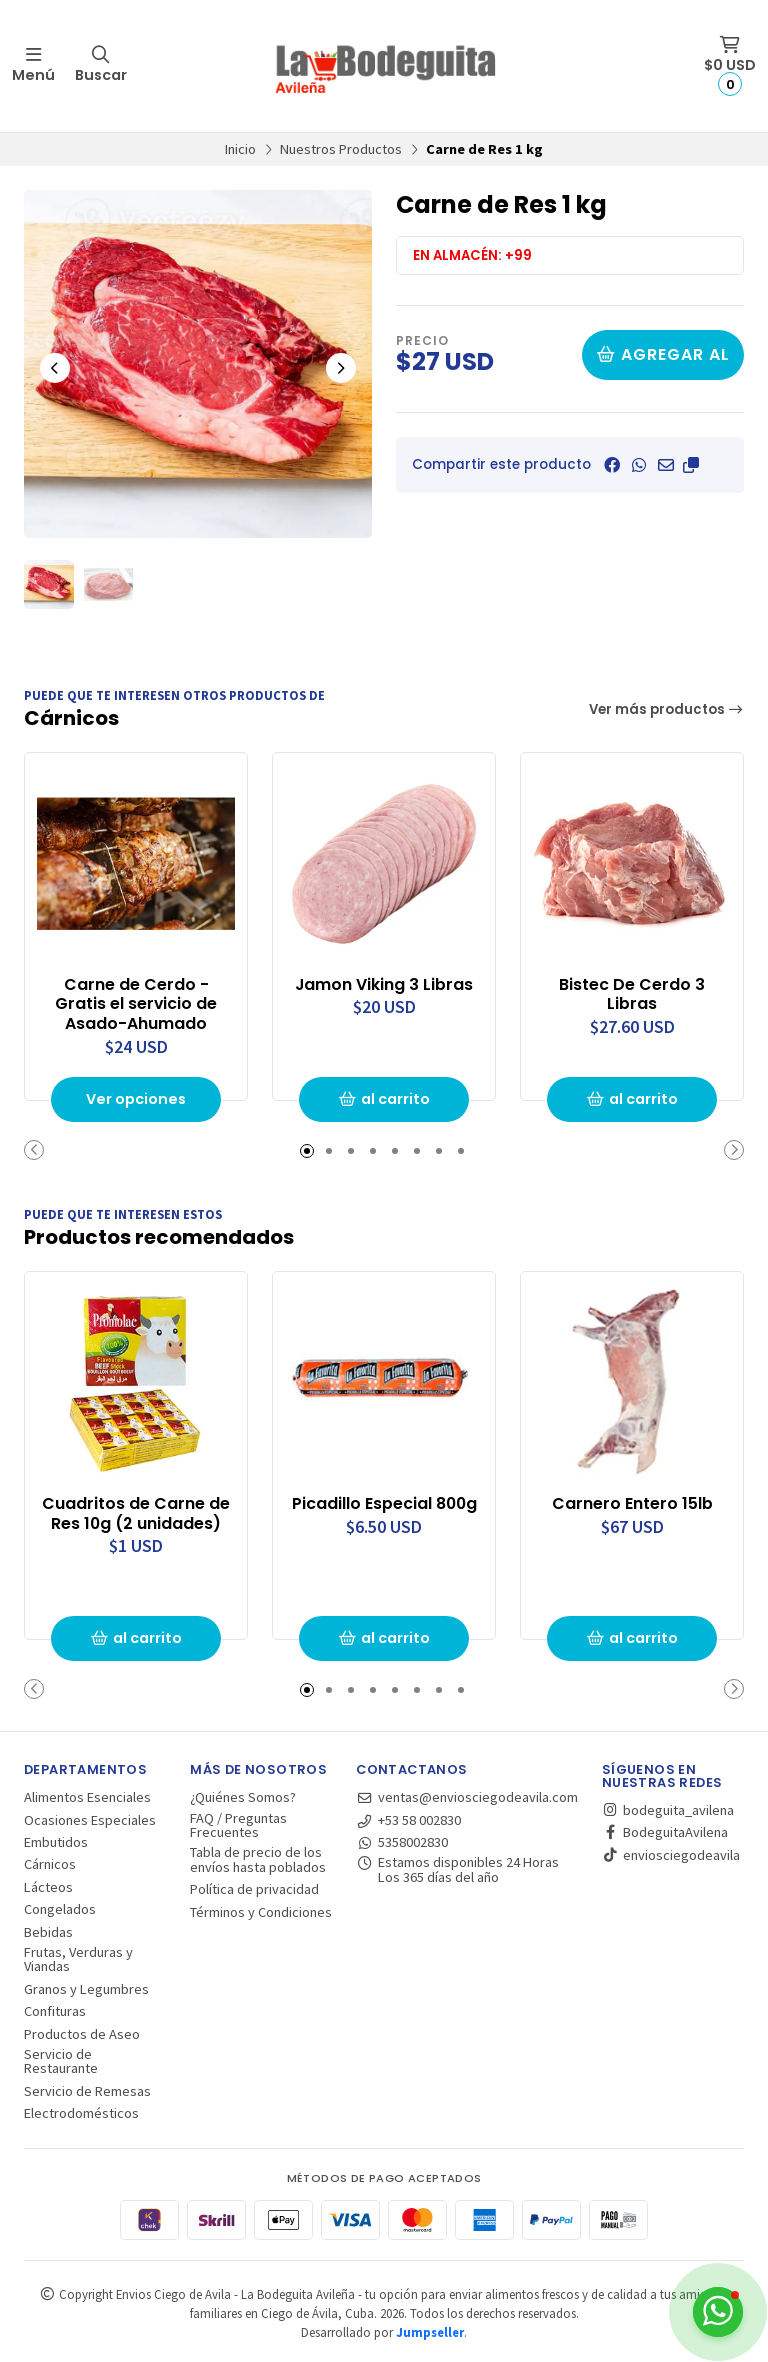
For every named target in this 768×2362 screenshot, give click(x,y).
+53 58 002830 (408, 1820)
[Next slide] (341, 368)
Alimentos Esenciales (87, 1797)
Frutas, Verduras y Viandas (78, 1959)
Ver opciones (136, 1099)
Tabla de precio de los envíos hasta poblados (258, 1859)
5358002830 (402, 1842)
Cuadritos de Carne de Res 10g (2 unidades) (136, 1514)
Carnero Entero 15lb (632, 1504)
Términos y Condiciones (261, 1912)
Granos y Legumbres (86, 1989)
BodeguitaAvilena (665, 1832)
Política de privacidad (254, 1889)
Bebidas (48, 1932)
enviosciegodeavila (671, 1855)
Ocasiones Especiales (90, 1820)
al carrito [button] (384, 1099)
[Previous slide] (55, 368)
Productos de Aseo (82, 2034)
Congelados (60, 1909)
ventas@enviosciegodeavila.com (467, 1797)
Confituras (55, 2011)
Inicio (240, 149)
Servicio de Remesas (87, 2091)
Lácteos (48, 1887)
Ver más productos (667, 709)
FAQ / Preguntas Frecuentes (238, 1825)
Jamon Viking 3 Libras (384, 985)
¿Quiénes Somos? (243, 1797)
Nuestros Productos (341, 149)
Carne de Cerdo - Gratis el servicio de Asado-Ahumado (136, 1004)
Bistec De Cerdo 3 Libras (632, 995)
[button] (691, 465)
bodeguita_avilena (668, 1810)
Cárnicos (50, 1864)
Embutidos (56, 1842)
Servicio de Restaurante (61, 2061)
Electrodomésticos (81, 2113)
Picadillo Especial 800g (384, 1504)
